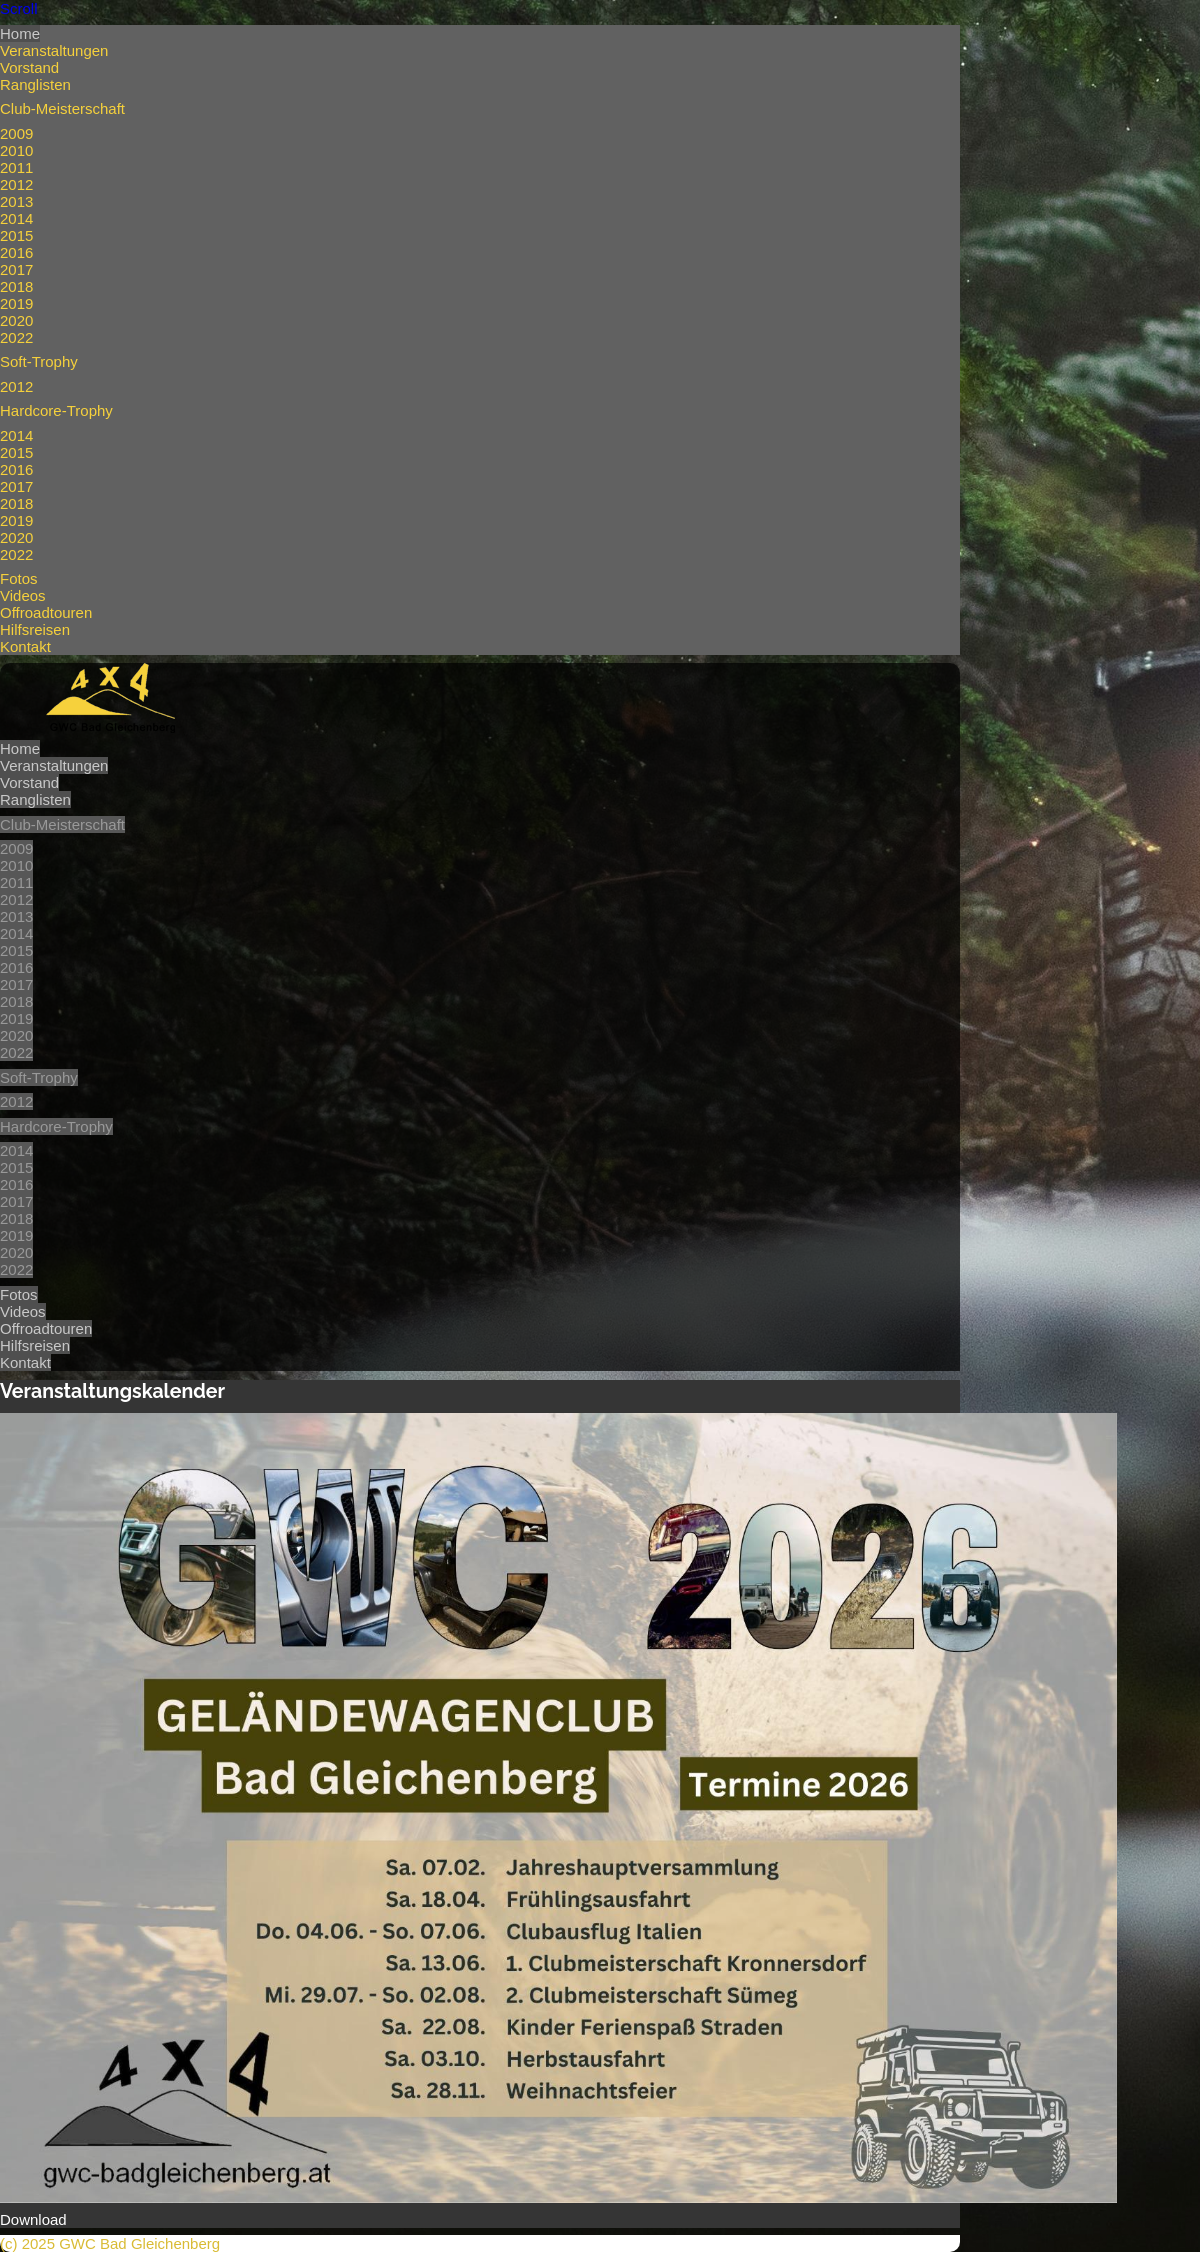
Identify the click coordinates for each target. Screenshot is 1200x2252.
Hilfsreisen (35, 629)
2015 (16, 235)
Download (33, 2219)
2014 (16, 218)
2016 (16, 252)
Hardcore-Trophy (56, 410)
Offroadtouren (46, 612)
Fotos (19, 578)
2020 (16, 320)
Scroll (19, 8)
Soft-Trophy (39, 361)
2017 (16, 269)
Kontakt (25, 646)
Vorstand (29, 67)
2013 (16, 201)
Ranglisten (35, 84)
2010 (16, 150)
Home (20, 33)
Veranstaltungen (54, 50)
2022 (16, 337)
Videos (23, 595)
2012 (16, 184)
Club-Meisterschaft (62, 108)
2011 (16, 167)
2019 (16, 303)
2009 (16, 133)
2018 (16, 286)
